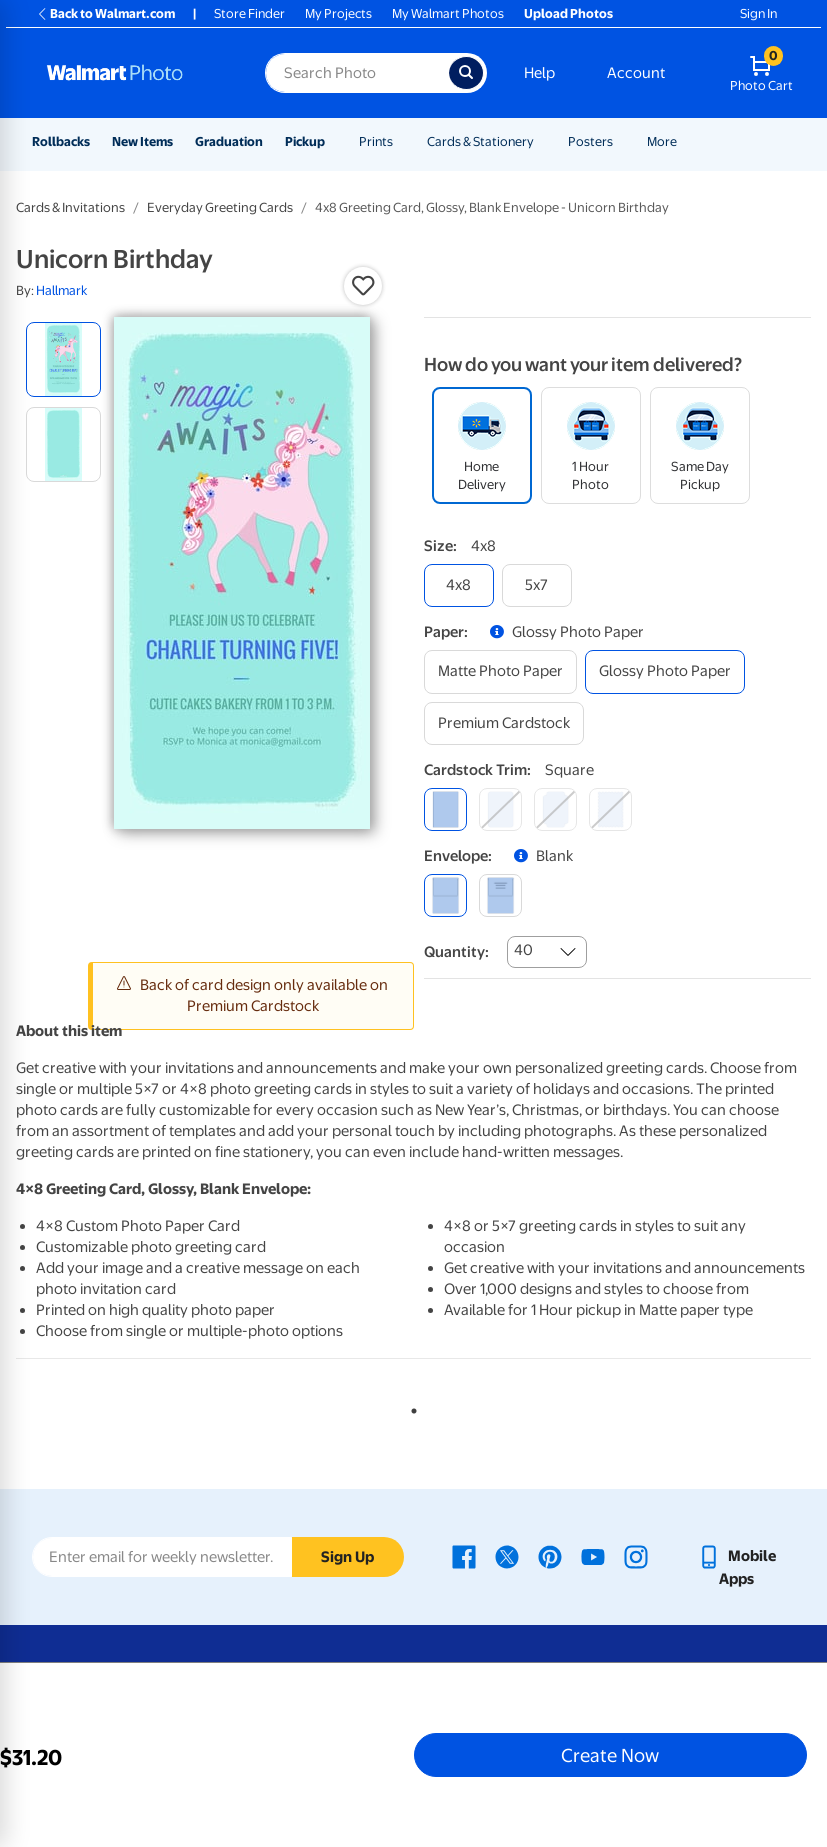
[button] (363, 286)
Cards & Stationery (480, 141)
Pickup (305, 141)
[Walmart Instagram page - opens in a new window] (636, 1556)
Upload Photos (568, 13)
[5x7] (537, 585)
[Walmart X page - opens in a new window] (507, 1556)
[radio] (63, 359)
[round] (500, 809)
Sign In (758, 13)
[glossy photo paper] (665, 671)
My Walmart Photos (448, 13)
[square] (445, 809)
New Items (142, 141)
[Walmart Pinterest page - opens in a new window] (550, 1556)
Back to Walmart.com (105, 13)
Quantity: (456, 952)
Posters (590, 141)
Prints (376, 141)
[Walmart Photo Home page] (134, 73)
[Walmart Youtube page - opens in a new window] (593, 1556)
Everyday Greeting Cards (220, 207)
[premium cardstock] (504, 723)
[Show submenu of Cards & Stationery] (543, 141)
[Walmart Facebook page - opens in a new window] (464, 1556)
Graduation (229, 141)
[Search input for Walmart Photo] (356, 73)
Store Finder (249, 13)
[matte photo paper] (500, 671)
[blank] (445, 895)
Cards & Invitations (70, 207)
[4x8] (459, 585)
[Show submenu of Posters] (622, 141)
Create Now (610, 1755)
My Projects (338, 13)
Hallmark (61, 290)
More (662, 141)
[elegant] (555, 809)
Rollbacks (61, 141)
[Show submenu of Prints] (402, 141)
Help (539, 73)
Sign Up (347, 1557)
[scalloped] (610, 809)
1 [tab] (410, 1407)
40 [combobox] (523, 950)
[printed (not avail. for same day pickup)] (500, 895)
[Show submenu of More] (686, 141)
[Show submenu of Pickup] (334, 141)
